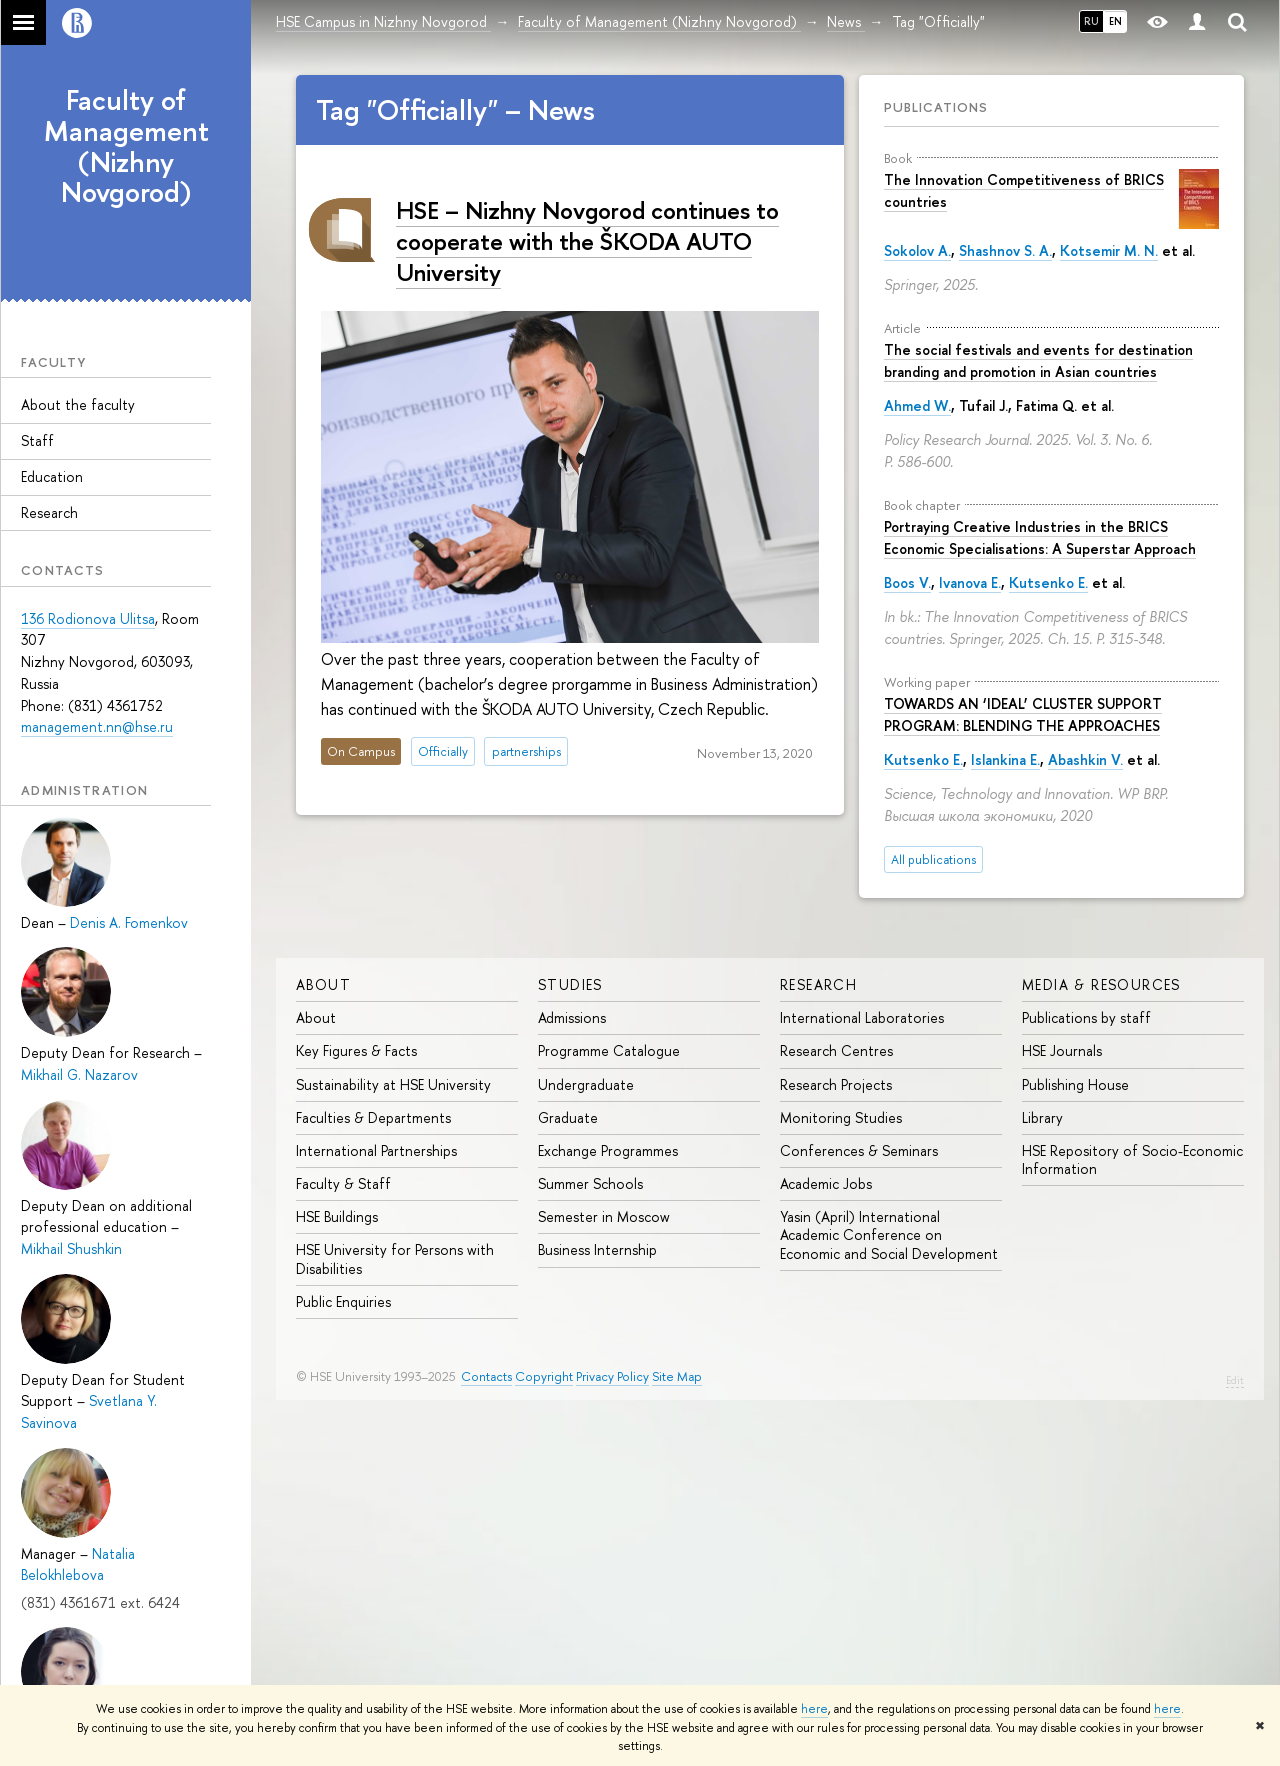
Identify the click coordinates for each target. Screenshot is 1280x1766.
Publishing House (1075, 1084)
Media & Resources (1101, 984)
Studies (570, 984)
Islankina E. (1005, 759)
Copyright (544, 1376)
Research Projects (836, 1084)
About (323, 984)
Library (1042, 1117)
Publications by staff (1086, 1017)
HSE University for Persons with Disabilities (395, 1258)
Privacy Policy (612, 1376)
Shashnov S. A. (1005, 250)
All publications (933, 859)
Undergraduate (586, 1084)
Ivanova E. (970, 582)
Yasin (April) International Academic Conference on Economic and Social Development (889, 1234)
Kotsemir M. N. (1109, 250)
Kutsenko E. (1048, 582)
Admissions (572, 1017)
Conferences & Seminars (859, 1150)
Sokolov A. (917, 250)
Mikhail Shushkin (71, 1248)
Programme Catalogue (609, 1050)
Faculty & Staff (343, 1183)
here (814, 1709)
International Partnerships (376, 1150)
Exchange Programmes (608, 1150)
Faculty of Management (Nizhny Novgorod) (126, 146)
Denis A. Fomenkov (129, 922)
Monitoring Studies (841, 1117)
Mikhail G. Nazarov (79, 1074)
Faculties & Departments (373, 1117)
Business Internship (597, 1249)
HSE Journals (1062, 1050)
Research (49, 512)
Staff (37, 440)
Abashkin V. (1085, 759)
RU (1091, 21)
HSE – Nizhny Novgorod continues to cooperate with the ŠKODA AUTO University (587, 241)
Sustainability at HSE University (393, 1084)
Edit (1235, 1380)
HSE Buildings (337, 1216)
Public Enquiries (343, 1301)
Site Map (677, 1376)
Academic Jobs (826, 1183)
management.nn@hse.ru (97, 726)
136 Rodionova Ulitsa (88, 618)
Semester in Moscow (604, 1216)
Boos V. (907, 582)
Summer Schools (590, 1183)
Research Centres (836, 1050)
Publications (936, 107)
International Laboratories (862, 1017)
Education (52, 476)
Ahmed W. (917, 405)
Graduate (568, 1117)
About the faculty (78, 404)
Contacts (486, 1376)
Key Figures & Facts (356, 1050)
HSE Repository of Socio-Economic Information (1132, 1159)
